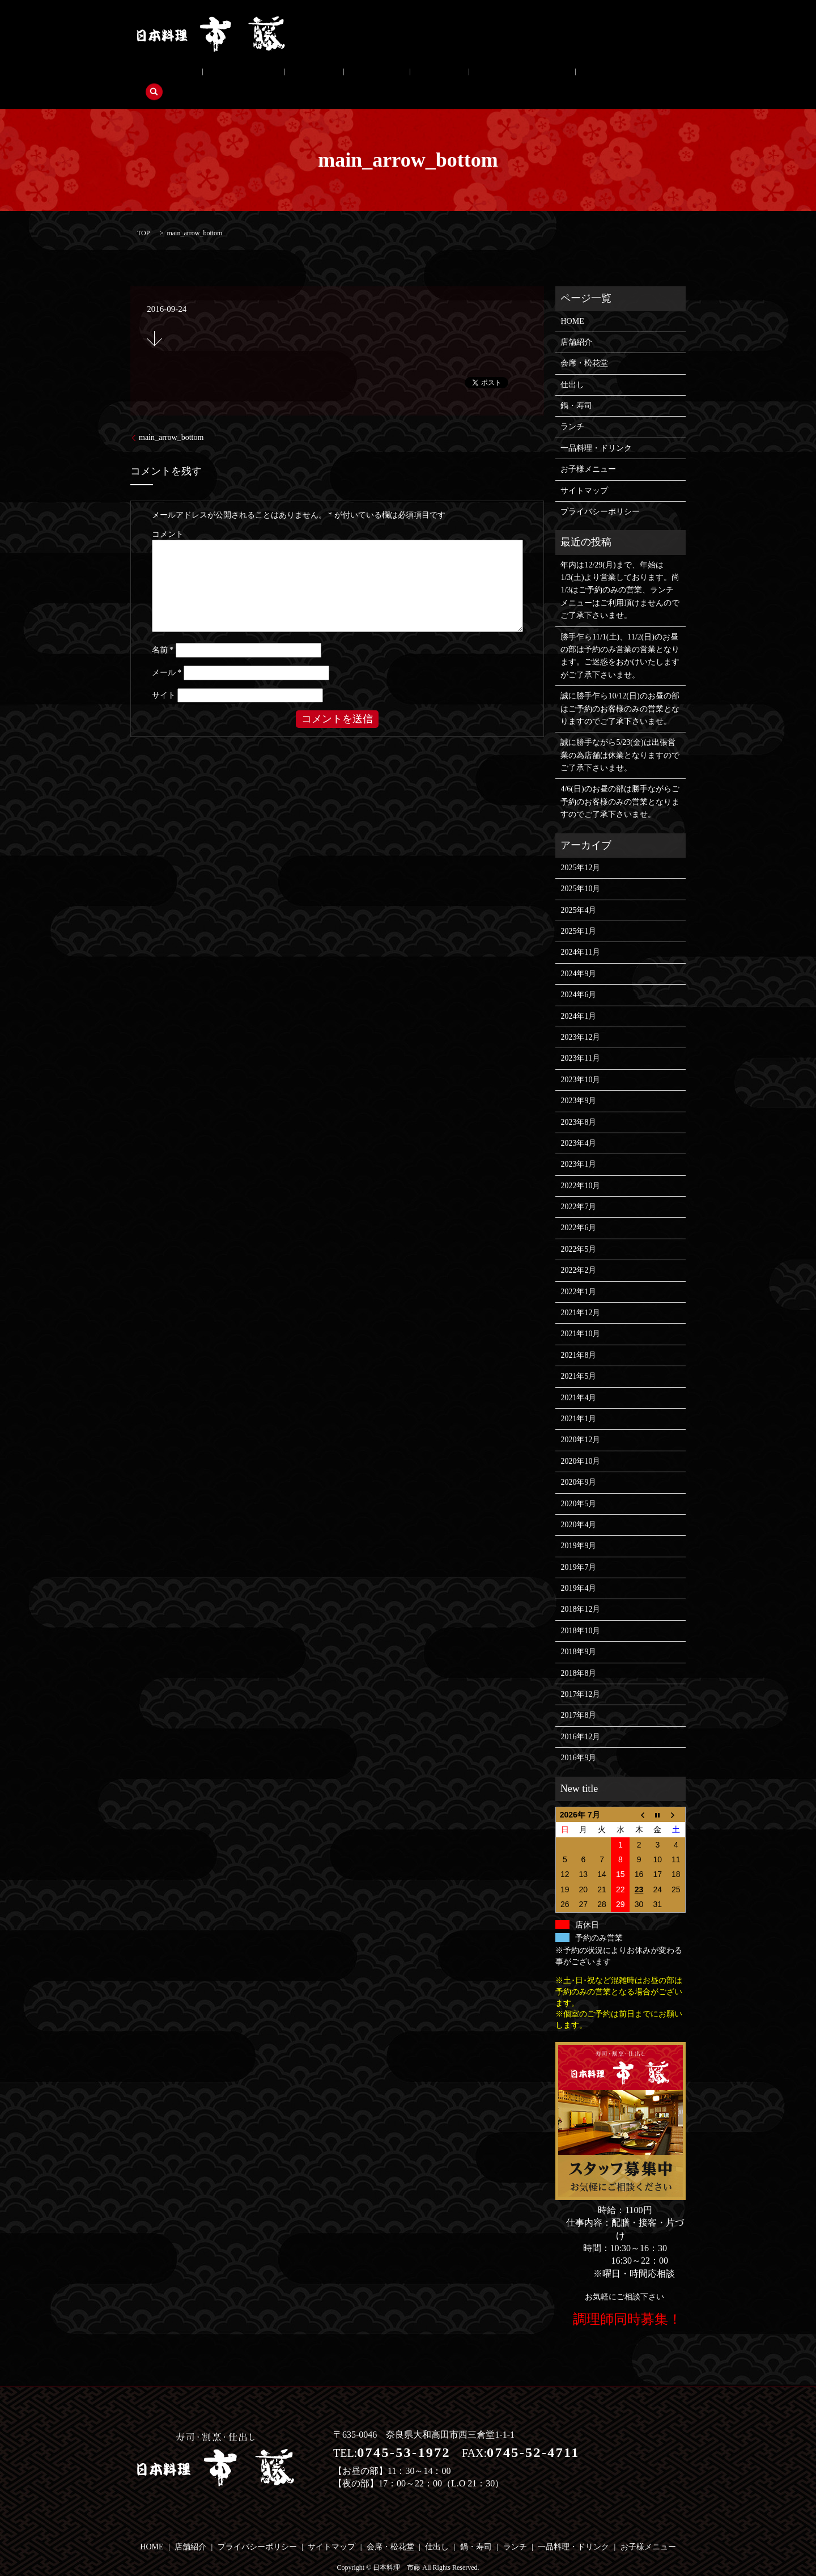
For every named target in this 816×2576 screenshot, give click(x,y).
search (572, 74)
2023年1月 (578, 1147)
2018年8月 (578, 1655)
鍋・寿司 (322, 75)
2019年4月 (578, 1570)
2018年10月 (580, 1613)
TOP (143, 215)
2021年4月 (578, 1380)
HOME (572, 303)
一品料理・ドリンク (435, 75)
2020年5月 (578, 1486)
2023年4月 (578, 1125)
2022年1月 (578, 1274)
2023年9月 (578, 1083)
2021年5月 (578, 1358)
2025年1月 (578, 913)
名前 (163, 633)
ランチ (368, 75)
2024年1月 (578, 998)
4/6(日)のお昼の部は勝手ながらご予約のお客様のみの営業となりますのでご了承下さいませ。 (619, 785)
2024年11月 (580, 935)
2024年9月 (578, 956)
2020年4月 (578, 1507)
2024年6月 (578, 977)
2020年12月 (580, 1422)
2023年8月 (578, 1104)
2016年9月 (578, 1740)
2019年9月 (578, 1528)
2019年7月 (578, 1549)
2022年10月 (580, 1168)
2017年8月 (578, 1698)
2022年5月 (578, 1231)
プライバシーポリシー (600, 494)
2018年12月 (580, 1592)
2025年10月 (580, 871)
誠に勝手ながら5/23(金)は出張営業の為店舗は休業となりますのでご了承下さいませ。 (619, 738)
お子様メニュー (517, 75)
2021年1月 (578, 1401)
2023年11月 (580, 1041)
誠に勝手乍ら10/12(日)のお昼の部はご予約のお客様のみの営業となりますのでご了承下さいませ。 (619, 691)
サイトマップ (584, 473)
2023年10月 (580, 1062)
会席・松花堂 (220, 75)
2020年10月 (580, 1443)
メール (167, 655)
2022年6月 (578, 1210)
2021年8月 (578, 1337)
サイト (164, 677)
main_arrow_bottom (171, 420)
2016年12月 (580, 1719)
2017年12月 (580, 1676)
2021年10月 (580, 1316)
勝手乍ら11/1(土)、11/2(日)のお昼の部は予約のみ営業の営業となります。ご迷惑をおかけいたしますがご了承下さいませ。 (619, 638)
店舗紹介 (161, 75)
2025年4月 (578, 892)
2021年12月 (580, 1295)
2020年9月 (578, 1464)
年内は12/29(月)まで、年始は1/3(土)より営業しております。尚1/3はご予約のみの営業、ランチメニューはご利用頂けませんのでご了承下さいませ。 (619, 573)
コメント (168, 516)
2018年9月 (578, 1634)
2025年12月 (580, 850)
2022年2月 (578, 1252)
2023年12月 (580, 1019)
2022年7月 (578, 1189)
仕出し (275, 75)
